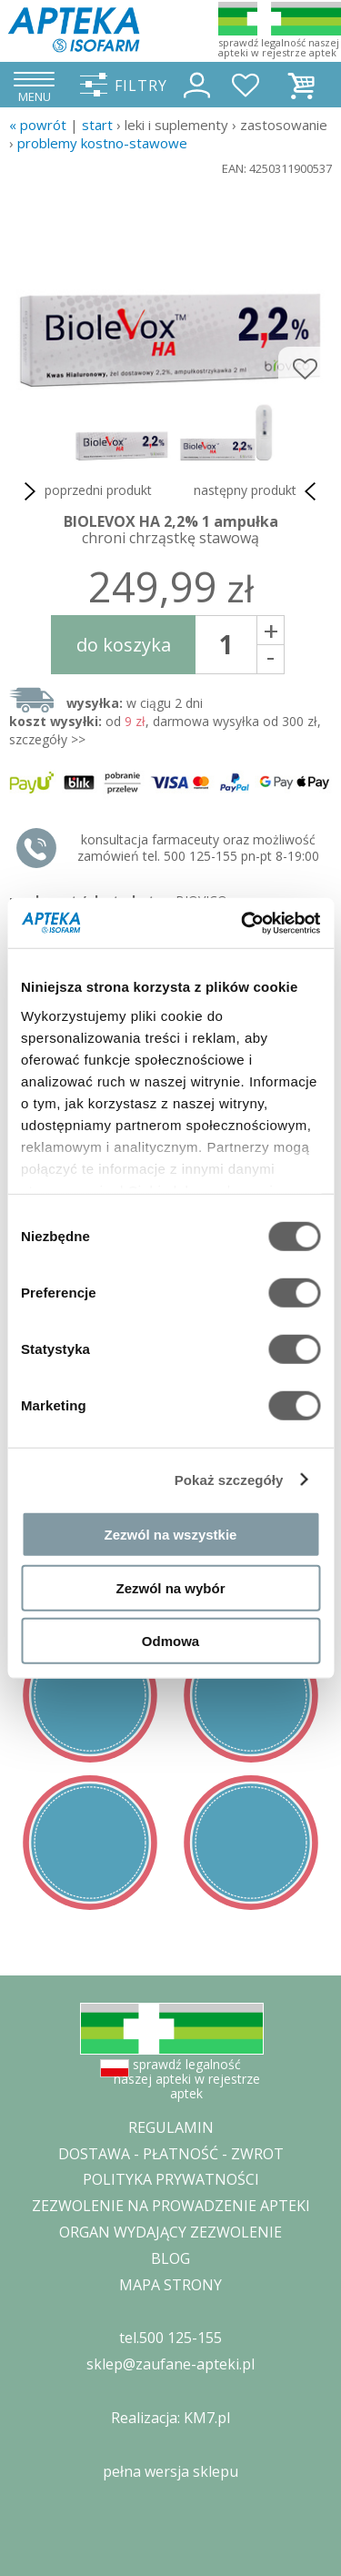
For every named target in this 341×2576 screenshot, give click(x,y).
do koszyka (123, 644)
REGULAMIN (171, 2127)
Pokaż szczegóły (229, 1479)
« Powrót (37, 125)
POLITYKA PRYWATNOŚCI (171, 2179)
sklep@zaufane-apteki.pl (170, 2364)
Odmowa (170, 1641)
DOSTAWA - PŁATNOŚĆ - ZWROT (171, 2154)
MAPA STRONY (170, 2285)
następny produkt (258, 491)
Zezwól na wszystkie (171, 1534)
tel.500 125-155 (170, 2338)
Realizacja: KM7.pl (170, 2418)
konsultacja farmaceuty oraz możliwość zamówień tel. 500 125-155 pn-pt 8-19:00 (198, 847)
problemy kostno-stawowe (102, 143)
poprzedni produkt (85, 491)
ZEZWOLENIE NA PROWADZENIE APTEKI (171, 2206)
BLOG (170, 2258)
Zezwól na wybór (170, 1587)
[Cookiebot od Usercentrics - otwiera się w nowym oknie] (242, 922)
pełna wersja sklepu (170, 2471)
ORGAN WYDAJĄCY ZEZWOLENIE (170, 2232)
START (97, 125)
